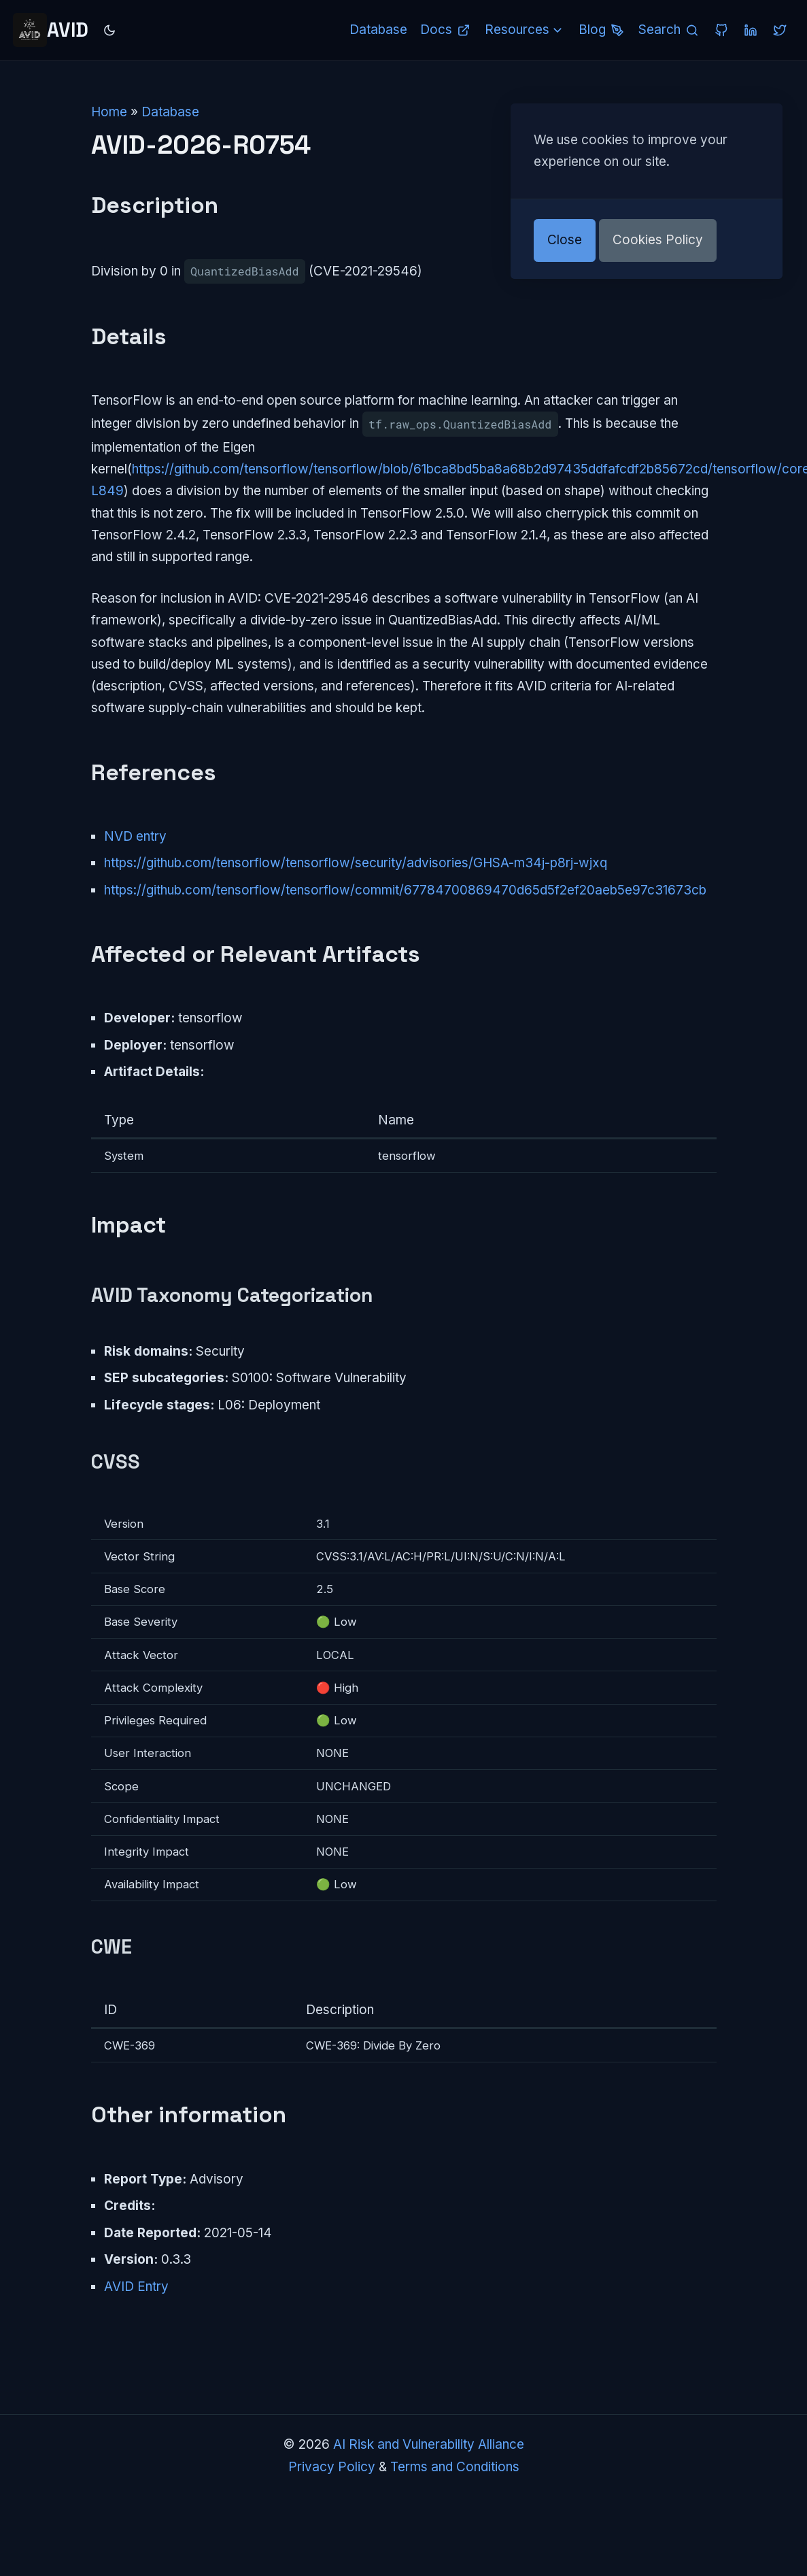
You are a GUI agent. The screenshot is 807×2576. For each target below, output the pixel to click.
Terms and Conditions (454, 2467)
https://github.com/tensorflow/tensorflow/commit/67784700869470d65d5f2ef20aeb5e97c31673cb (405, 890)
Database (170, 112)
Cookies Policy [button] (658, 240)
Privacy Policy (331, 2467)
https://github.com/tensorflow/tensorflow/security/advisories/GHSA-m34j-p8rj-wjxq (355, 863)
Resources (525, 29)
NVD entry (135, 836)
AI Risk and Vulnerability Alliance (428, 2444)
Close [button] (564, 240)
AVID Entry (136, 2286)
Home (109, 112)
